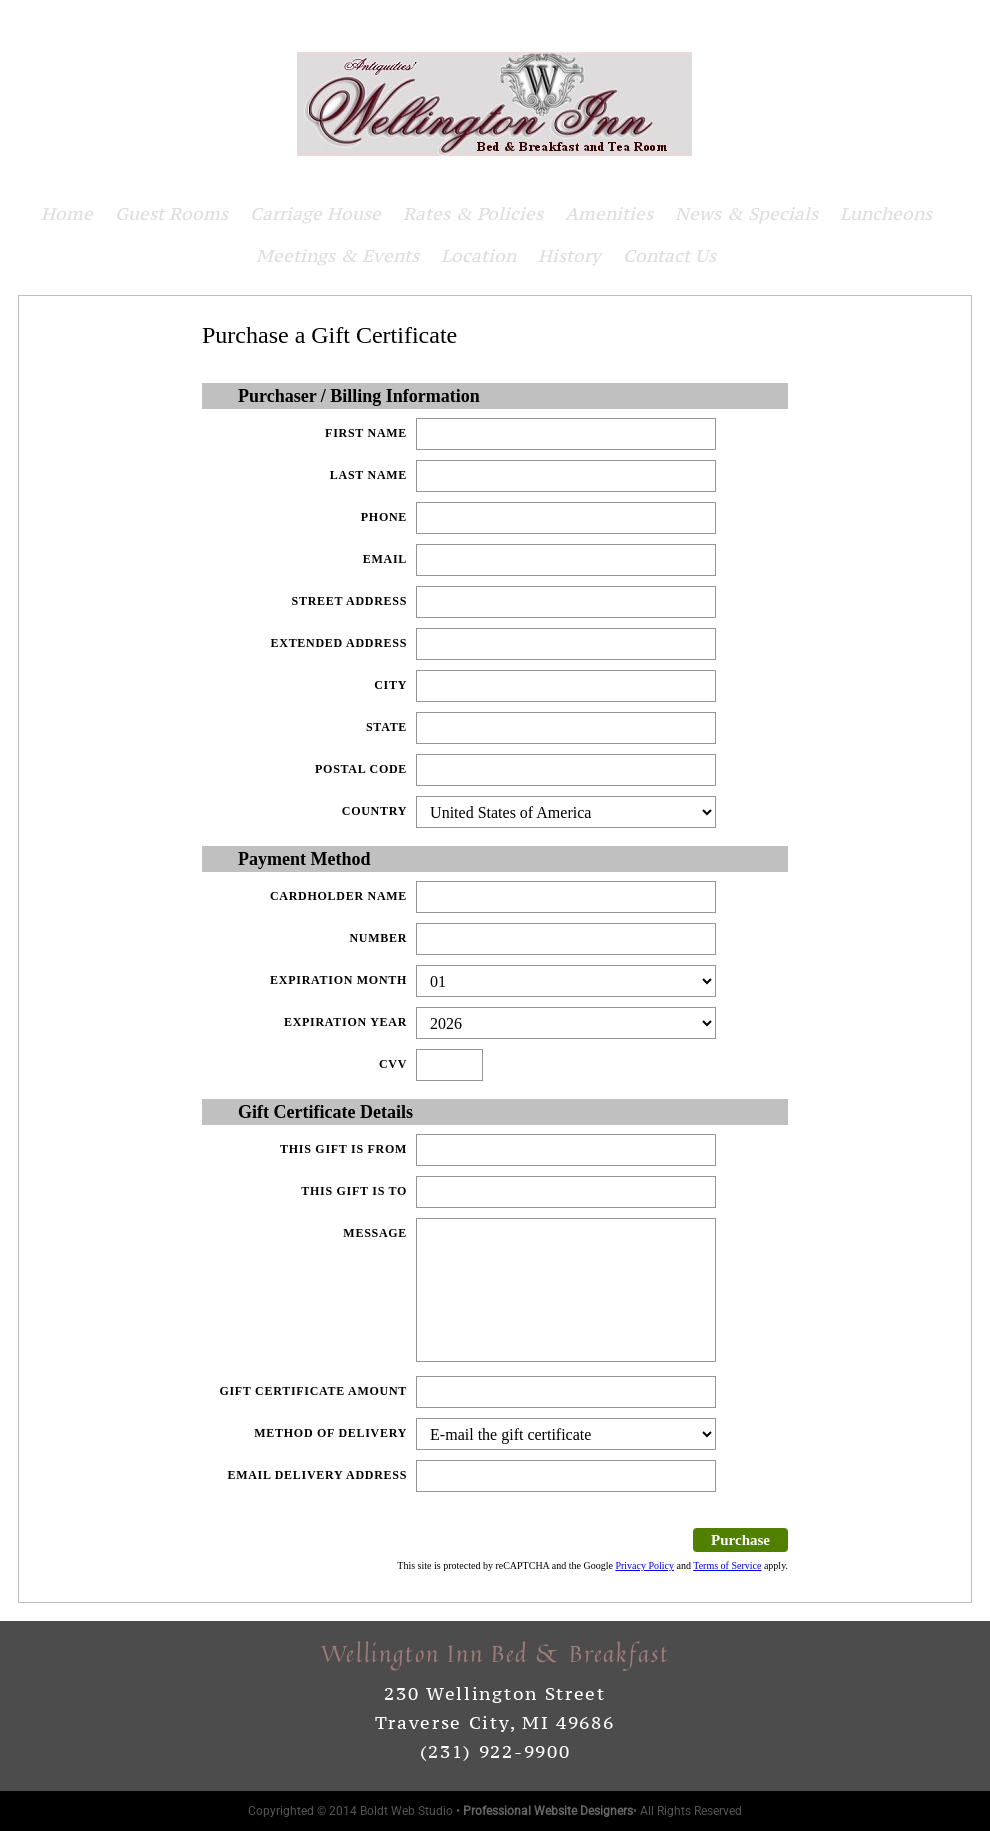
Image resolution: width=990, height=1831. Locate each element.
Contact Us (669, 255)
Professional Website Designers (548, 1811)
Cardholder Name (338, 896)
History (569, 255)
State (386, 727)
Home (67, 213)
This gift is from (343, 1149)
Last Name (368, 475)
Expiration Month (338, 980)
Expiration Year (345, 1022)
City (390, 685)
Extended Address (339, 643)
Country (374, 811)
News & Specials (746, 213)
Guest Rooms (171, 213)
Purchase (740, 1540)
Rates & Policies (473, 213)
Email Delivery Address (317, 1475)
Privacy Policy (644, 1565)
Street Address (350, 601)
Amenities (609, 213)
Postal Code (361, 769)
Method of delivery (330, 1433)
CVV (393, 1064)
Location (478, 255)
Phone (384, 517)
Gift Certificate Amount (313, 1391)
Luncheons (886, 213)
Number (378, 938)
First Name (366, 433)
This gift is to (354, 1191)
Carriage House (315, 213)
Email (385, 559)
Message (375, 1233)
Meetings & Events (337, 255)
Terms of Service (727, 1565)
